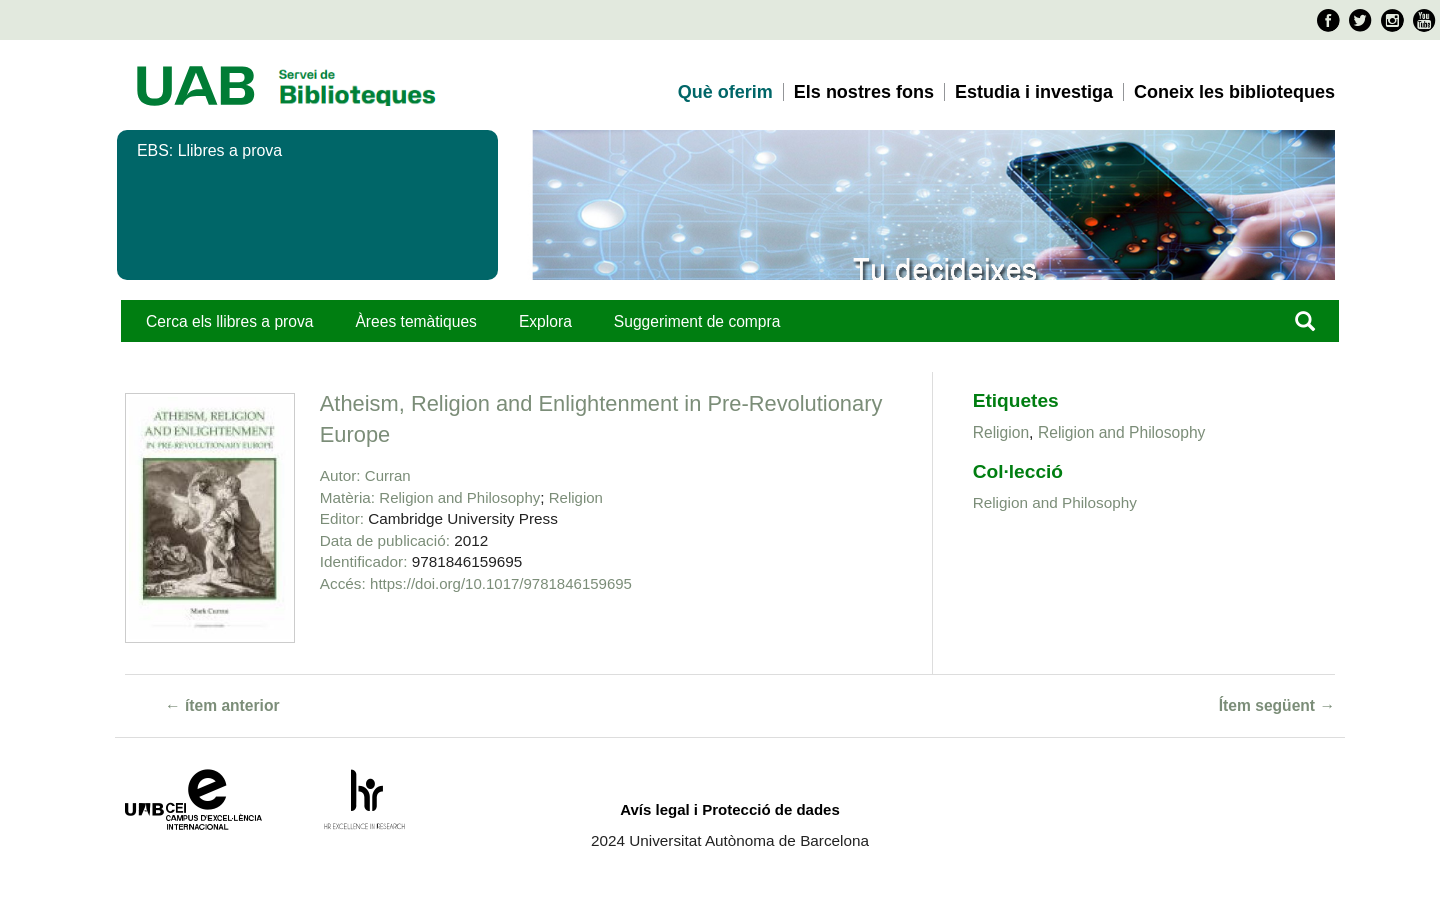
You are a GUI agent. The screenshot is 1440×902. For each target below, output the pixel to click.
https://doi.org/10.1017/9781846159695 (501, 583)
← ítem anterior (222, 705)
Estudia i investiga (1034, 92)
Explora (545, 321)
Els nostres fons (864, 92)
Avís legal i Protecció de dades (730, 809)
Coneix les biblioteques (1234, 92)
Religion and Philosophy (459, 497)
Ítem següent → (1277, 705)
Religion (576, 497)
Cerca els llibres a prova (229, 321)
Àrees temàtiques (415, 321)
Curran (388, 475)
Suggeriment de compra (697, 321)
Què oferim (725, 92)
